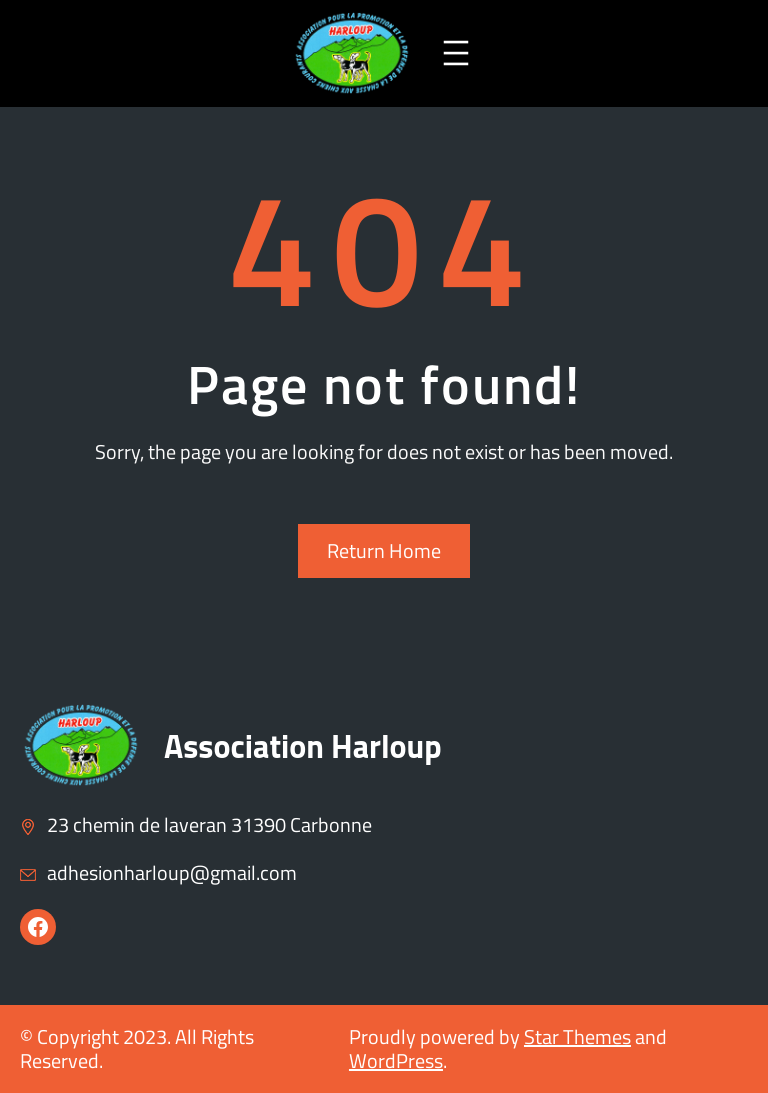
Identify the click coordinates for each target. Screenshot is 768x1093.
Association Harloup (303, 746)
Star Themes (577, 1036)
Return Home (384, 550)
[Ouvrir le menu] (456, 53)
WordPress (396, 1060)
